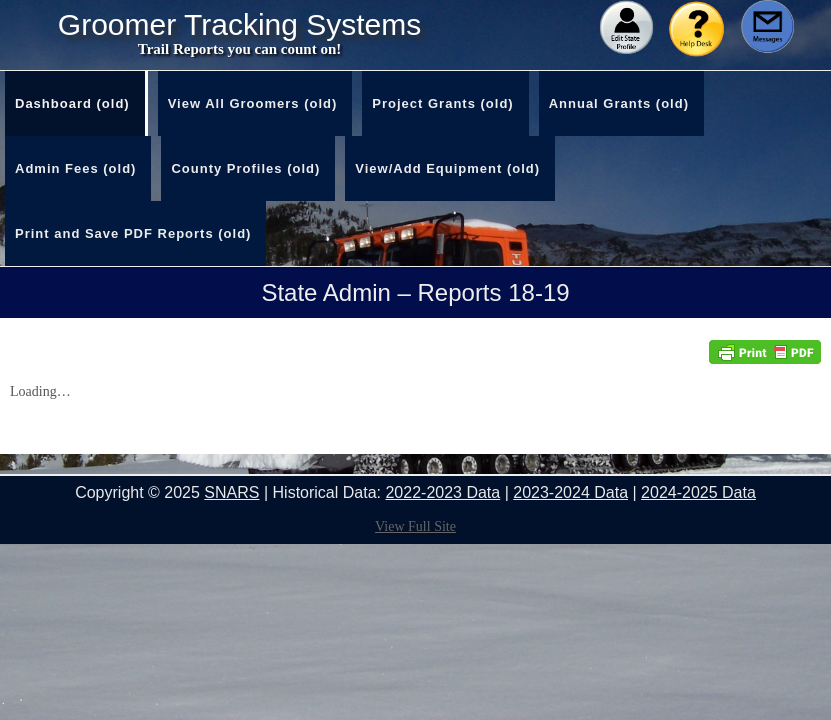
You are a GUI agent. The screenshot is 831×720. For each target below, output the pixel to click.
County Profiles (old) (245, 168)
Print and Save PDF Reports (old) (133, 233)
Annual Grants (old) (619, 103)
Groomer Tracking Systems (239, 25)
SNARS (231, 492)
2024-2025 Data (698, 492)
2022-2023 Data (442, 492)
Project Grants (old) (442, 103)
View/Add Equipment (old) (447, 168)
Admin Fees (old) (75, 168)
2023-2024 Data (570, 492)
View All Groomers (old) (253, 103)
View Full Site (415, 526)
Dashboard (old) (72, 103)
